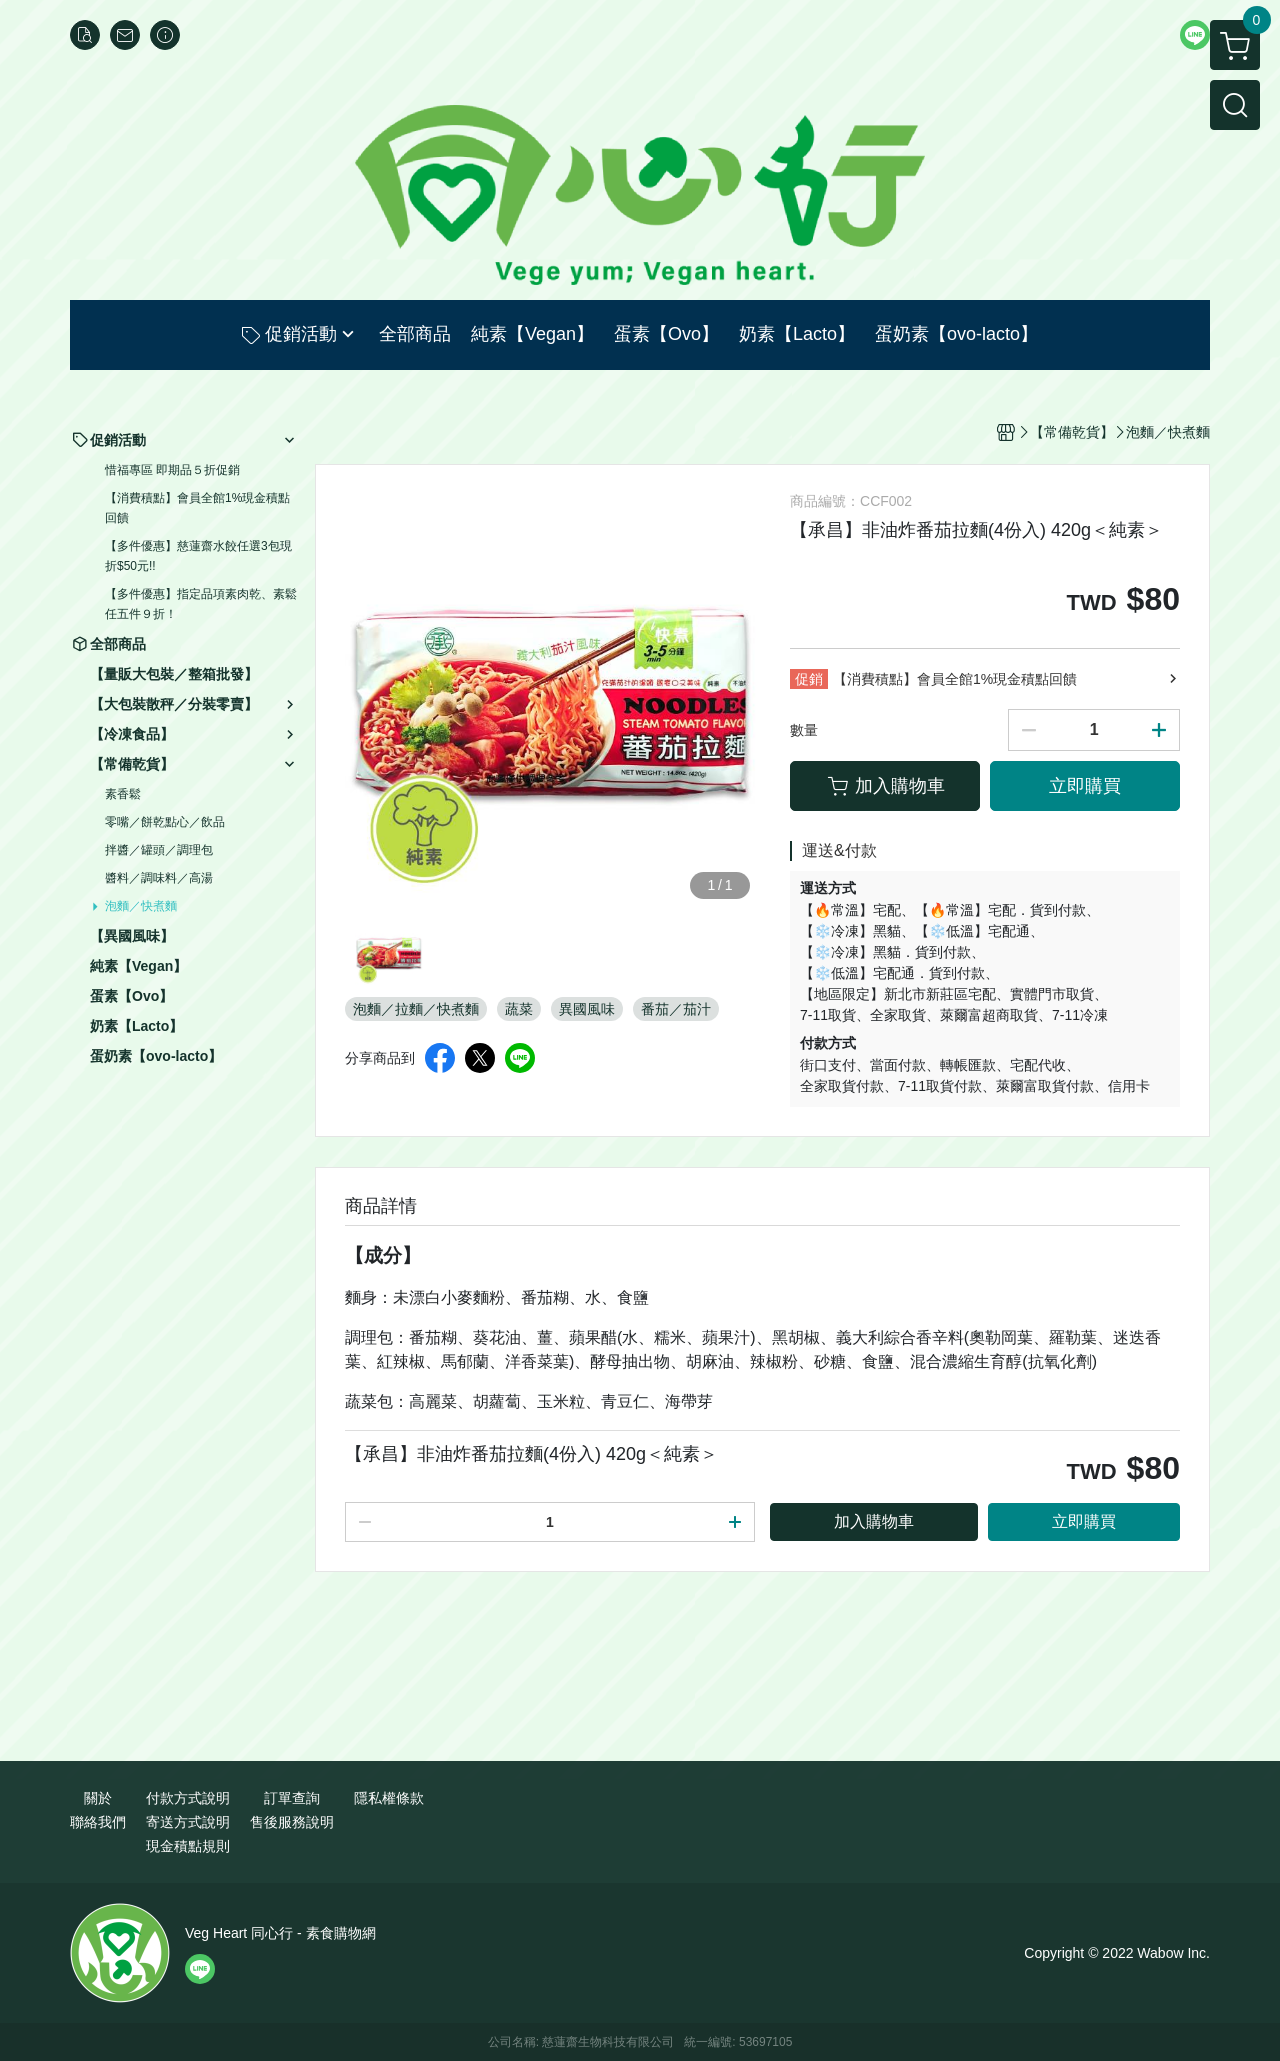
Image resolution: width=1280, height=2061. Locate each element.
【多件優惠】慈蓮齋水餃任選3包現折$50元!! (198, 556)
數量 (804, 730)
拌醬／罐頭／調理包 (159, 850)
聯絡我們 (98, 1822)
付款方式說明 (188, 1798)
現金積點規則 (188, 1846)
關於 (98, 1798)
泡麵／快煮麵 (141, 906)
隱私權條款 (389, 1798)
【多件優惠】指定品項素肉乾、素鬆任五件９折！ (201, 604)
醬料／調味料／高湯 (159, 878)
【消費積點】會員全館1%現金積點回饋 (197, 508)
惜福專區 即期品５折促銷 (172, 470)
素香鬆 (123, 794)
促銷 (809, 679)
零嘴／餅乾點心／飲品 (165, 822)
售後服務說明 (292, 1822)
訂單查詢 (292, 1798)
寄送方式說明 (188, 1822)
